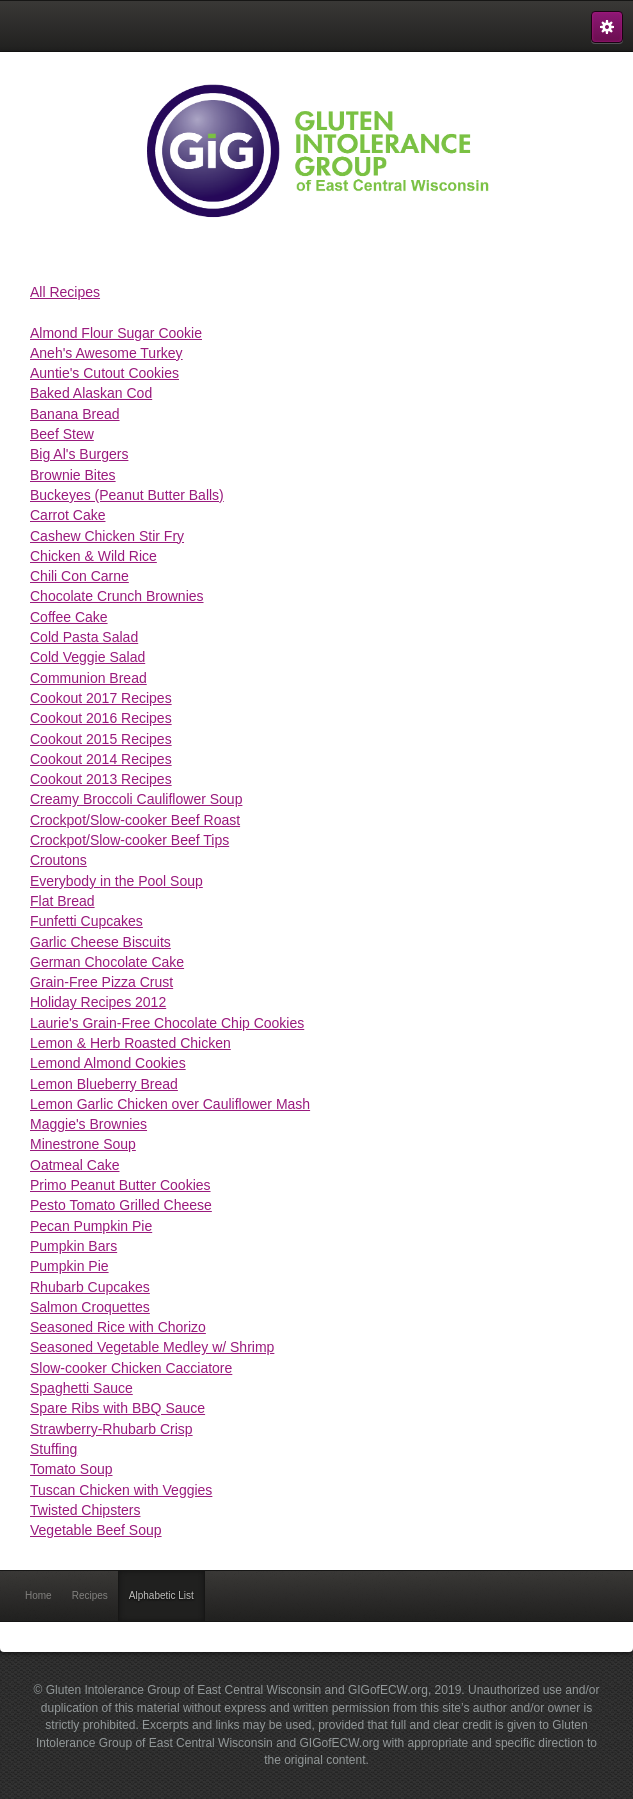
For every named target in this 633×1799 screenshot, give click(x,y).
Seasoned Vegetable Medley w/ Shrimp (152, 1347)
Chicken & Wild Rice (93, 556)
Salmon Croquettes (90, 1307)
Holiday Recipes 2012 (98, 1002)
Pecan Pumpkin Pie (91, 1226)
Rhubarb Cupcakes (90, 1287)
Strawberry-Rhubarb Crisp (111, 1429)
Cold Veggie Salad (87, 657)
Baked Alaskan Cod (91, 393)
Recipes (90, 1595)
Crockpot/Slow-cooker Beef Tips (129, 840)
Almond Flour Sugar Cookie (116, 333)
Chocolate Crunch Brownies (117, 596)
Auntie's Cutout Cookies (104, 373)
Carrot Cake (67, 515)
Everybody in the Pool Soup (116, 881)
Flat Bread (62, 901)
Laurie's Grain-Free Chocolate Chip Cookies (167, 1023)
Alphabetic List (161, 1595)
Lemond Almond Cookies (108, 1063)
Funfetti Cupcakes (86, 921)
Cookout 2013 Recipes (101, 779)
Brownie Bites (73, 475)
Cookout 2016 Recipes (101, 718)
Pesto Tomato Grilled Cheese (121, 1205)
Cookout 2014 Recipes (101, 759)
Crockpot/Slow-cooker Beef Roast (135, 820)
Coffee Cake (69, 617)
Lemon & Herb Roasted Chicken (130, 1043)
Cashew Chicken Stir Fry (107, 536)
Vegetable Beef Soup (96, 1530)
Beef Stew (62, 434)
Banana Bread (75, 414)
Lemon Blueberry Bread (104, 1084)
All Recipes (65, 292)
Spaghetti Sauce (81, 1388)
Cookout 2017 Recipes (101, 698)
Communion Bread (88, 678)
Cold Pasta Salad (84, 637)
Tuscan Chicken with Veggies (121, 1490)
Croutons (58, 860)
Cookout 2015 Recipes (101, 739)
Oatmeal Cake (74, 1165)
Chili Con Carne (79, 576)
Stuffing (53, 1449)
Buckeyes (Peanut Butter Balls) (127, 495)
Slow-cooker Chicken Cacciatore (131, 1368)
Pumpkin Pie (69, 1266)
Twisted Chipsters (85, 1510)
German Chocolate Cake (107, 962)
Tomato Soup (71, 1469)
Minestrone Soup (83, 1144)
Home (38, 1595)
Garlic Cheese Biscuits (100, 942)
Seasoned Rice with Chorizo (118, 1327)
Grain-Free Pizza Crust (101, 982)
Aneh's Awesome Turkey (106, 353)
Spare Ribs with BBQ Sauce (117, 1408)
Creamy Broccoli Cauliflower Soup (136, 799)
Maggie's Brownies (88, 1124)
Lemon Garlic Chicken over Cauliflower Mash (170, 1104)
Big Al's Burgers (79, 454)
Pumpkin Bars (73, 1246)
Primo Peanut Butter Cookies (120, 1185)
